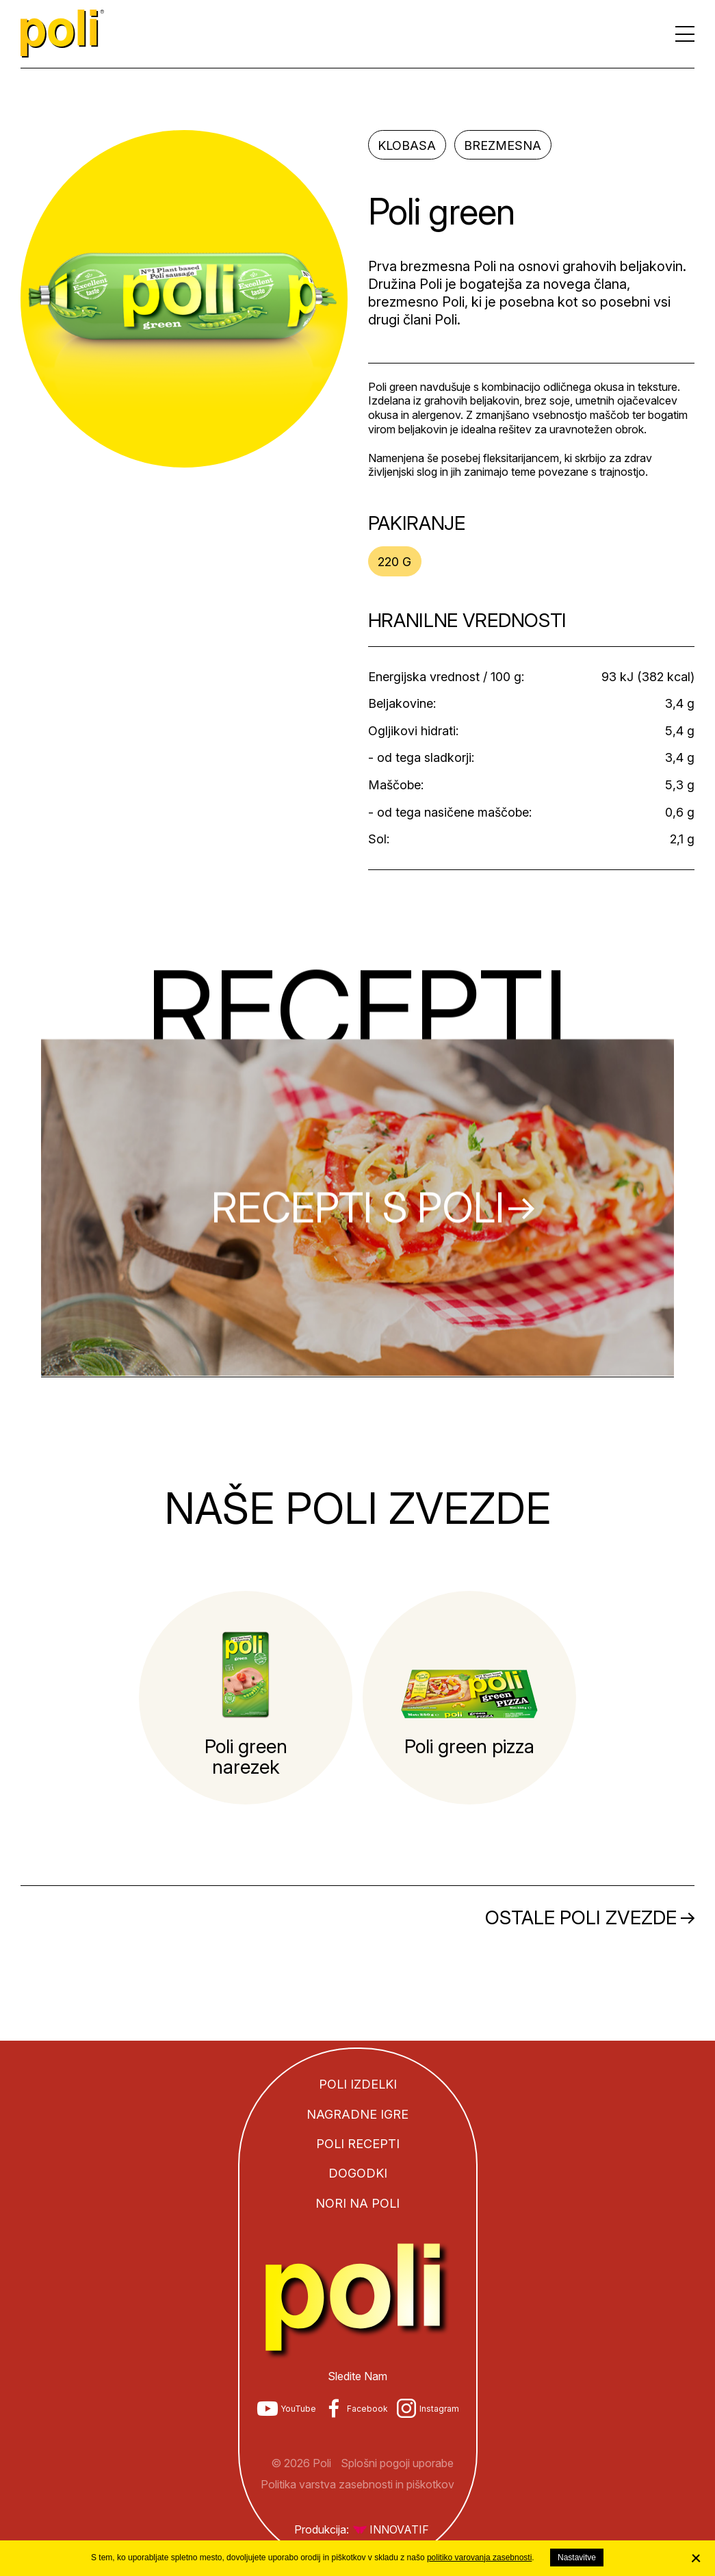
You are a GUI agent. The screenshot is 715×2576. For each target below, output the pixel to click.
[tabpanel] (245, 1698)
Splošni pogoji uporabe (397, 2463)
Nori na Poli (357, 2203)
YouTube (298, 2408)
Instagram (439, 2408)
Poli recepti (358, 2144)
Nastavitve (577, 2557)
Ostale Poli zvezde (581, 1917)
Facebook (367, 2408)
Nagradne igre (357, 2114)
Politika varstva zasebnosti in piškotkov (357, 2484)
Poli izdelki (358, 2084)
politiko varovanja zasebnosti (479, 2557)
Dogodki (357, 2173)
